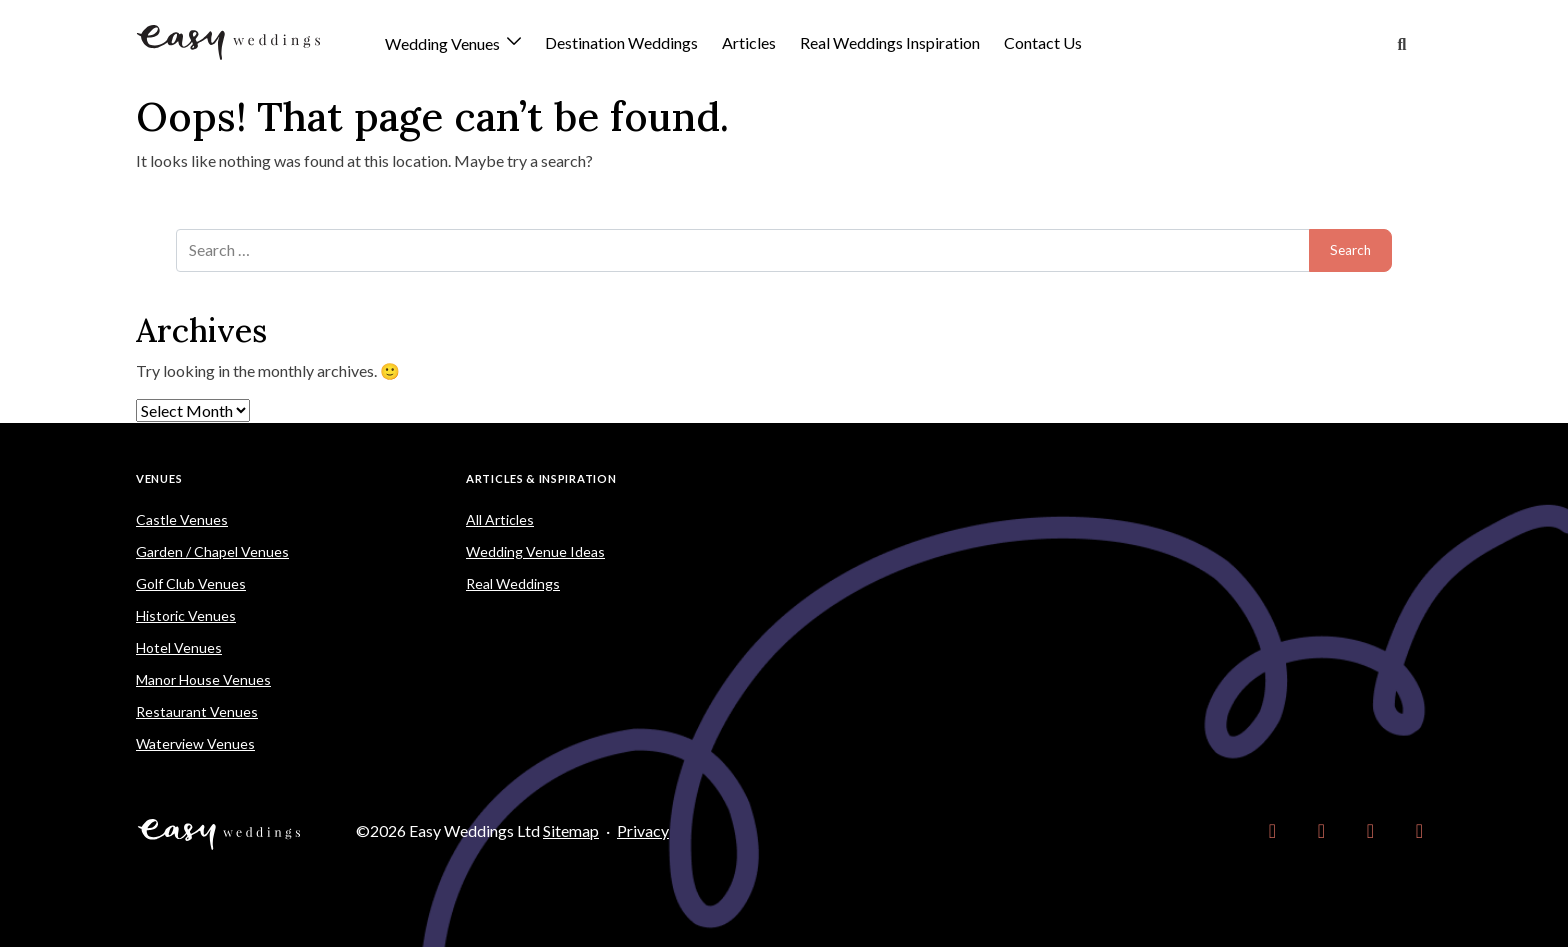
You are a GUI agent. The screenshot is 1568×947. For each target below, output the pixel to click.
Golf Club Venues (191, 583)
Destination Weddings (621, 42)
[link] (1272, 831)
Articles (749, 42)
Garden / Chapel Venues (212, 551)
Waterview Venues (195, 743)
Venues (159, 478)
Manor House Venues (203, 679)
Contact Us (1043, 42)
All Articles (500, 519)
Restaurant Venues (197, 711)
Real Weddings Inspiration (890, 42)
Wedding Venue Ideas (535, 551)
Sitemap (571, 830)
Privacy (643, 830)
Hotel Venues (179, 647)
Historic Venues (186, 615)
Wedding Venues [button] (444, 44)
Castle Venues (182, 519)
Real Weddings (513, 583)
